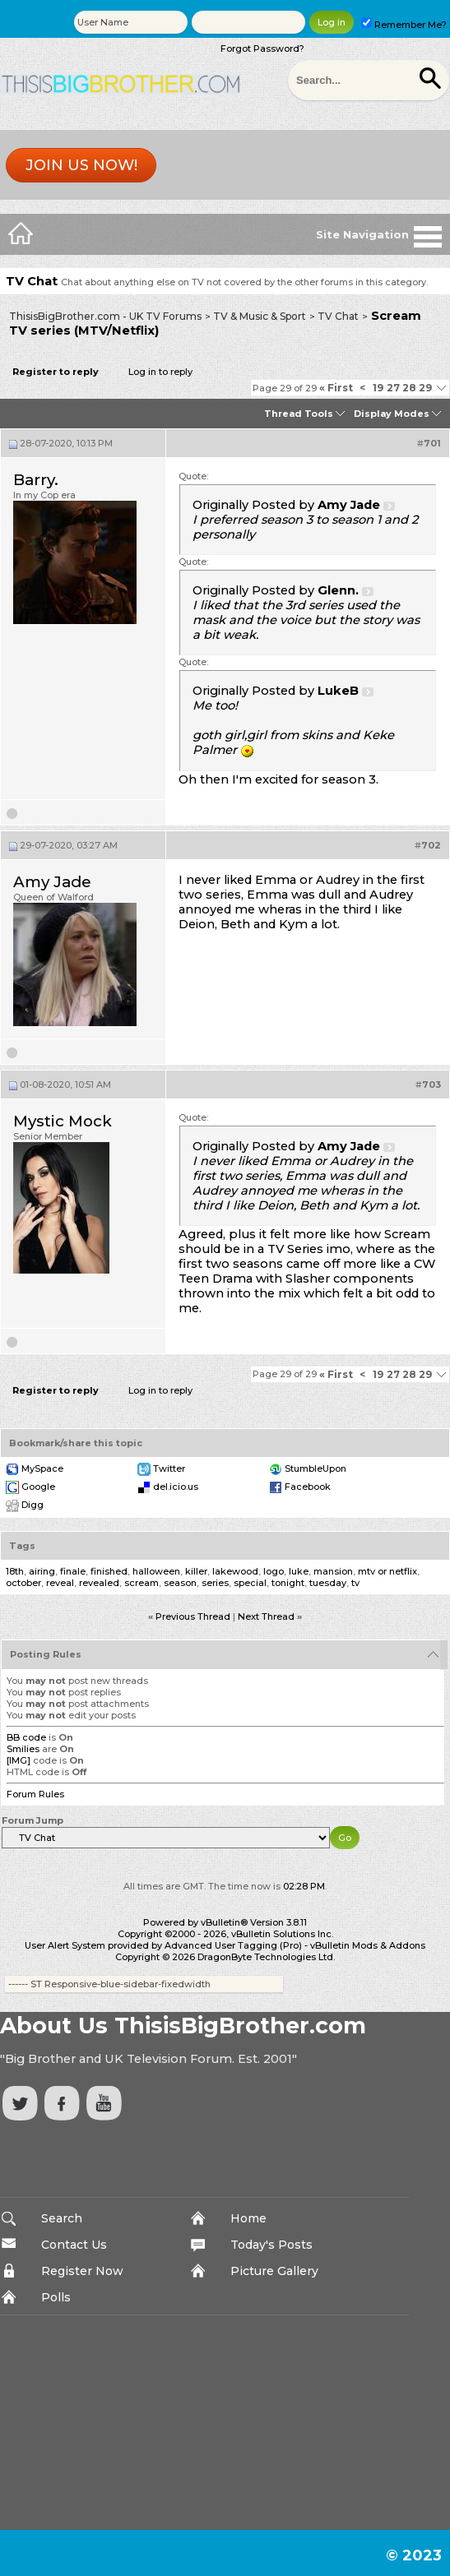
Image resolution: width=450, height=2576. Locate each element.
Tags (22, 1546)
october (23, 1583)
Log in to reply (160, 371)
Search (61, 2218)
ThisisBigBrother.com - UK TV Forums (105, 316)
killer (196, 1571)
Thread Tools (298, 413)
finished (109, 1571)
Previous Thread (192, 1616)
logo (273, 1571)
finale (73, 1571)
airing (42, 1571)
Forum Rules (35, 1794)
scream (141, 1583)
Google (38, 1486)
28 (409, 388)
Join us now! (81, 165)
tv (355, 1583)
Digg (32, 1504)
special (250, 1583)
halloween (156, 1571)
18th (15, 1571)
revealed (99, 1583)
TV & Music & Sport (259, 316)
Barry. (35, 479)
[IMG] (18, 1760)
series (215, 1583)
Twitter (169, 1468)
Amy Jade (52, 881)
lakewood (235, 1571)
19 (378, 388)
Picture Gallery (274, 2271)
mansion (333, 1571)
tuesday (327, 1583)
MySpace (42, 1468)
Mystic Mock (62, 1121)
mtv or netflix (387, 1571)
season (180, 1583)
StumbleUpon (315, 1468)
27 (393, 388)
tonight (287, 1583)
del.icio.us (175, 1486)
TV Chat (338, 316)
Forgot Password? (262, 48)
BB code (26, 1737)
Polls (56, 2297)
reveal (60, 1583)
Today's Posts (271, 2244)
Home (248, 2218)
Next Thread (266, 1616)
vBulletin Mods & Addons (367, 1945)
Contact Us (74, 2244)
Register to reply (55, 371)
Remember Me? (404, 24)
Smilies (23, 1749)
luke (299, 1571)
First (336, 388)
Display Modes (391, 413)
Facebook (308, 1486)
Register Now (82, 2271)
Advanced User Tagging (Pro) (233, 1945)
